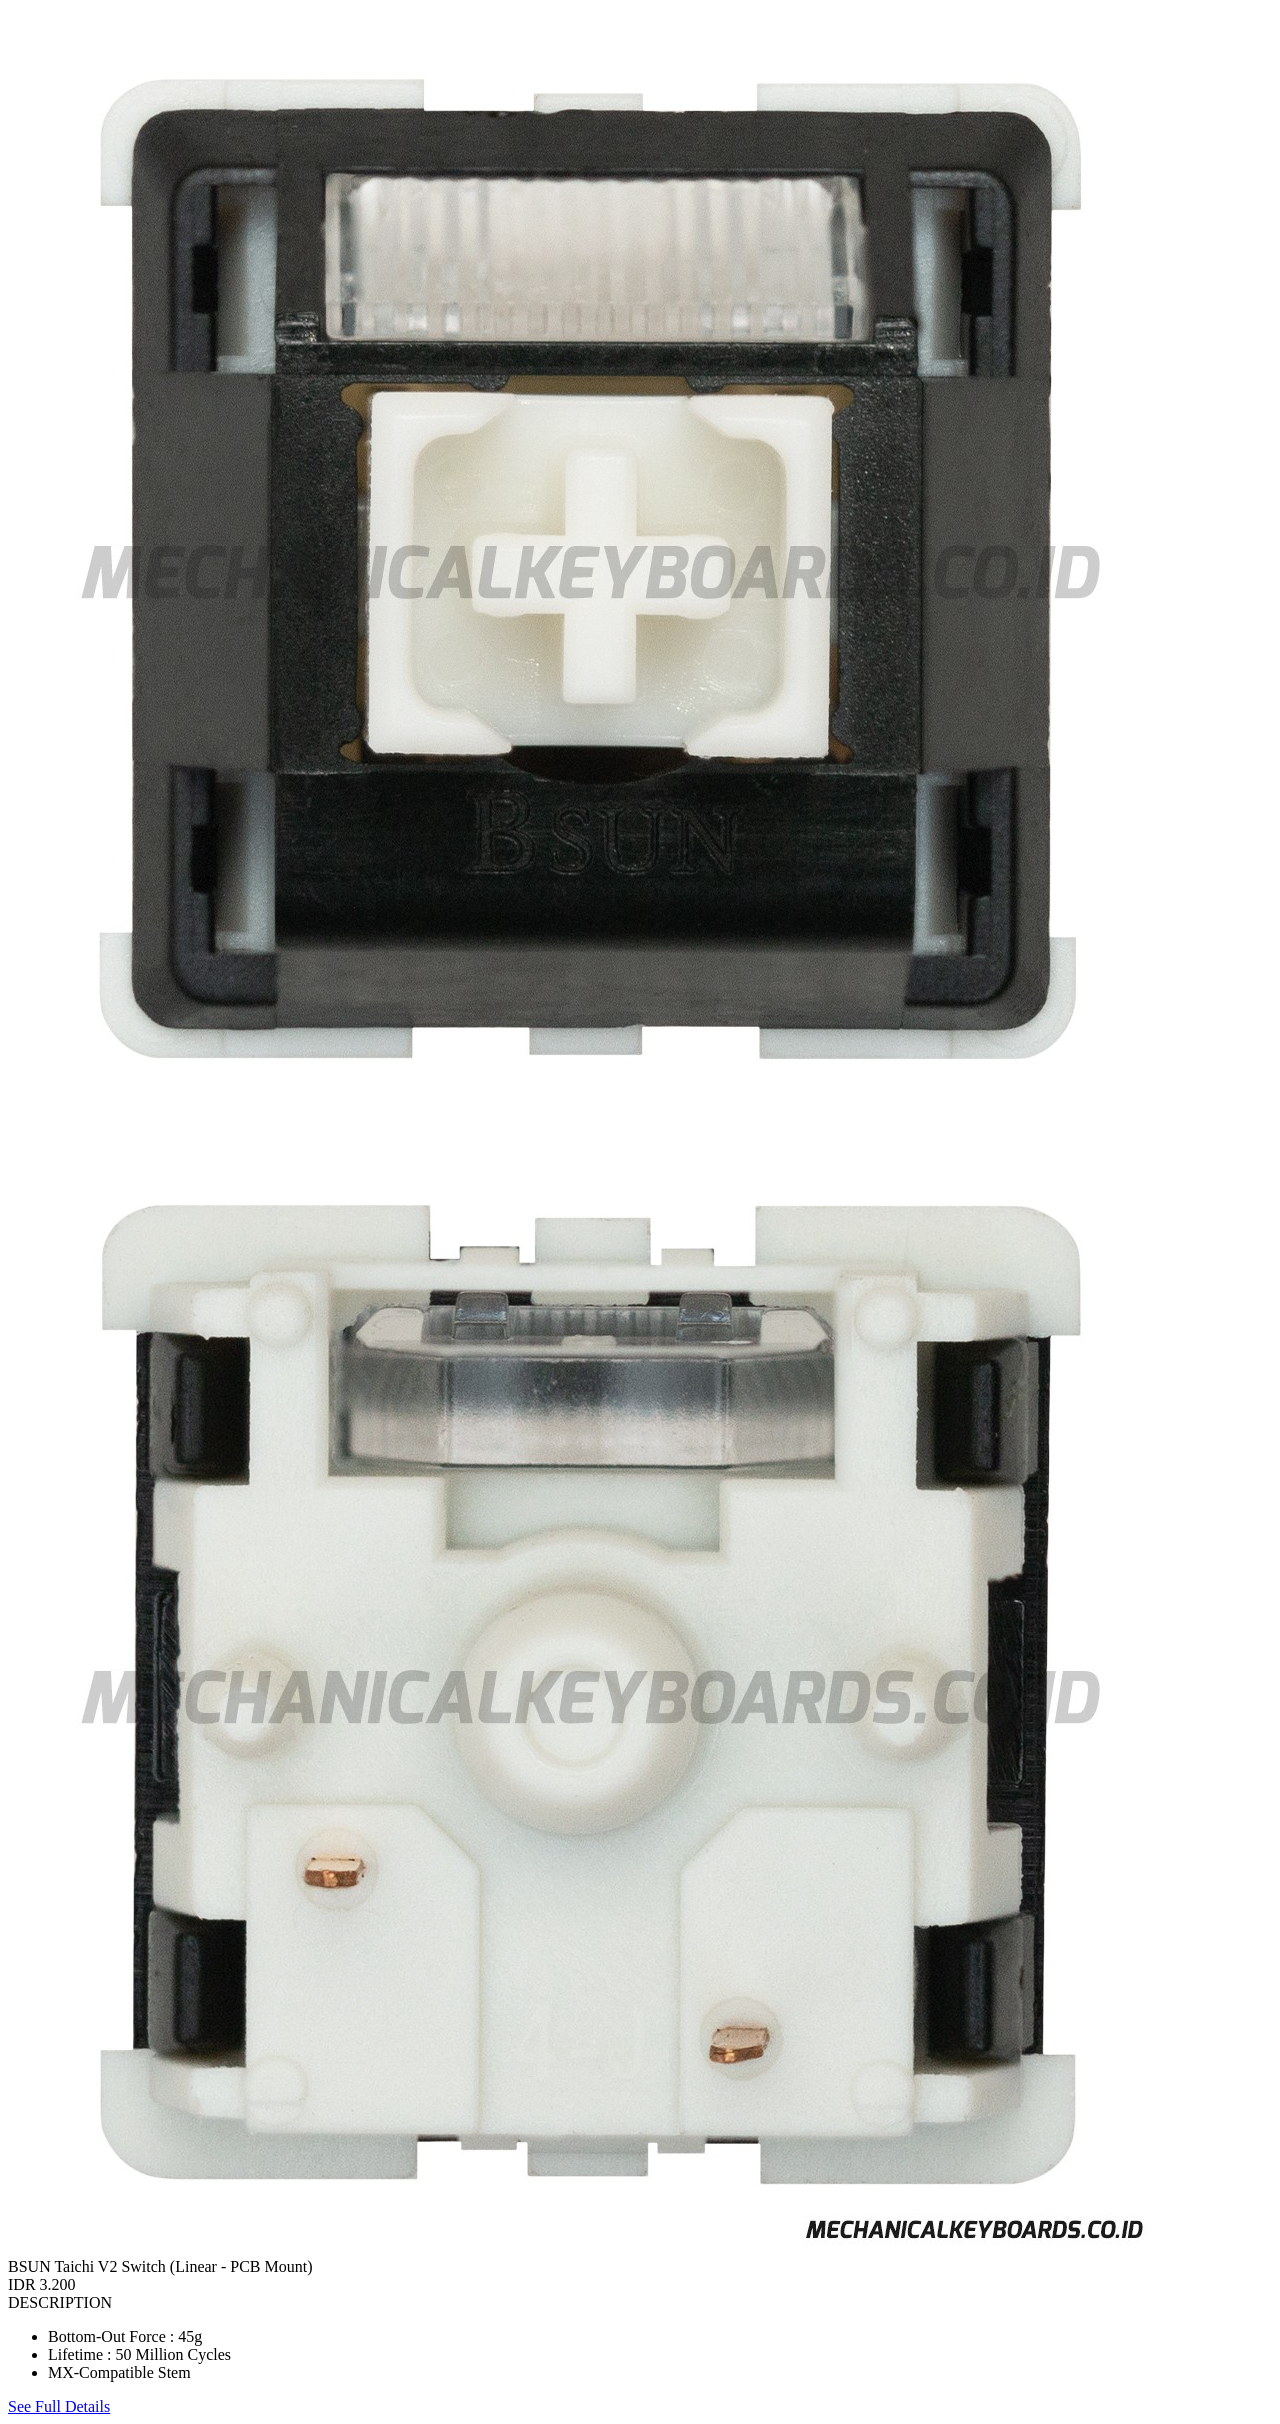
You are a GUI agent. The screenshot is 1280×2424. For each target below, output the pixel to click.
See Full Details (59, 2406)
